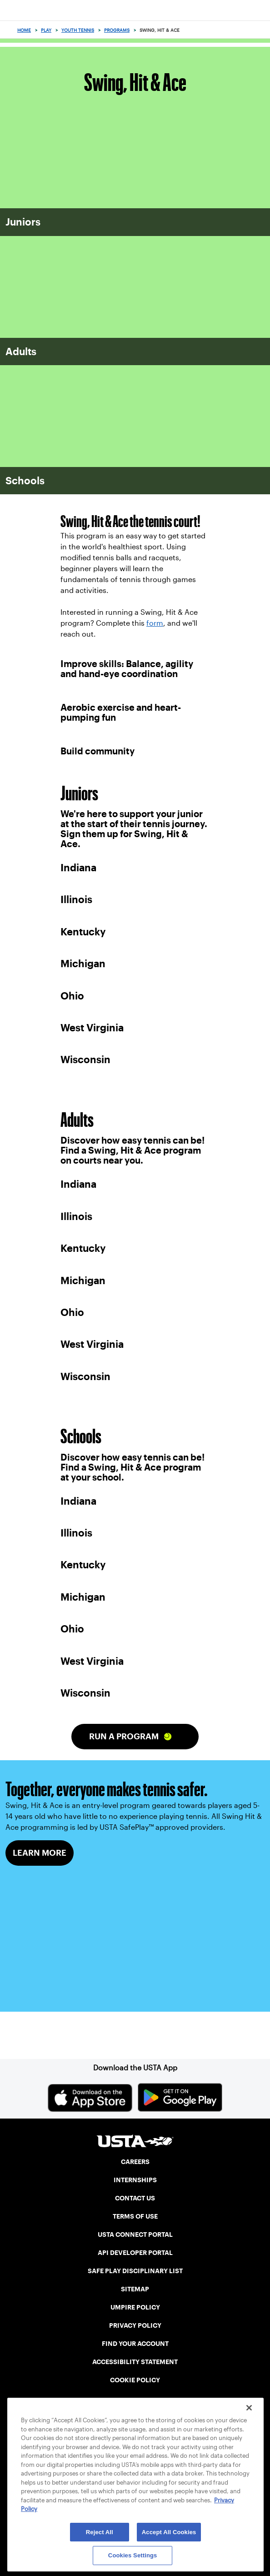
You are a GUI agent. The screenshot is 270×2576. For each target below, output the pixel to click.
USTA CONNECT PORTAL (135, 2234)
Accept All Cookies (169, 2532)
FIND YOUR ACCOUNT (135, 2343)
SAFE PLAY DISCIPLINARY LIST (135, 2271)
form (154, 623)
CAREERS (135, 2161)
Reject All (99, 2532)
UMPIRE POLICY (135, 2307)
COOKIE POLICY (135, 2380)
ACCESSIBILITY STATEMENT (135, 2362)
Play (46, 30)
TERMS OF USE (135, 2216)
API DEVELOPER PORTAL (135, 2252)
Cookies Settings (132, 2555)
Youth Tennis (77, 30)
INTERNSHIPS (135, 2180)
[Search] (260, 30)
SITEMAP (135, 2289)
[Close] (249, 2408)
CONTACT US (135, 2198)
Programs (117, 30)
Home (24, 30)
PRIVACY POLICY (135, 2325)
